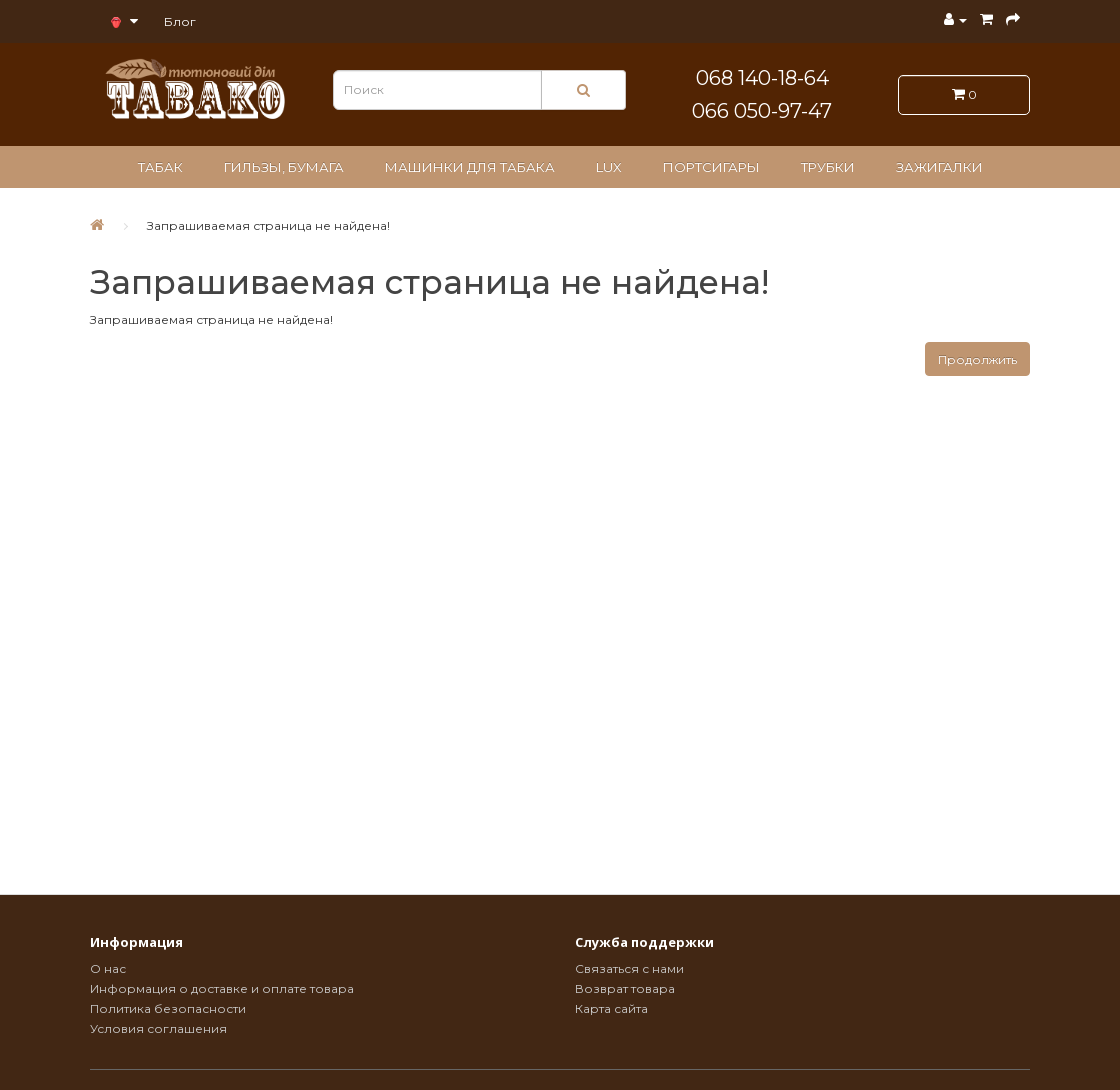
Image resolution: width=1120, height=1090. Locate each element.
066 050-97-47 (762, 111)
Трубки (828, 167)
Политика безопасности (168, 1008)
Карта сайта (611, 1008)
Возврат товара (625, 988)
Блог (180, 21)
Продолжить (977, 359)
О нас (108, 968)
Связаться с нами (629, 968)
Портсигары (711, 167)
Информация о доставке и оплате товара (222, 988)
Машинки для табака (470, 167)
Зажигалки (939, 167)
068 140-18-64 (762, 78)
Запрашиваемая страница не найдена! (268, 225)
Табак (160, 167)
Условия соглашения (158, 1028)
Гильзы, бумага (284, 167)
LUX (609, 167)
